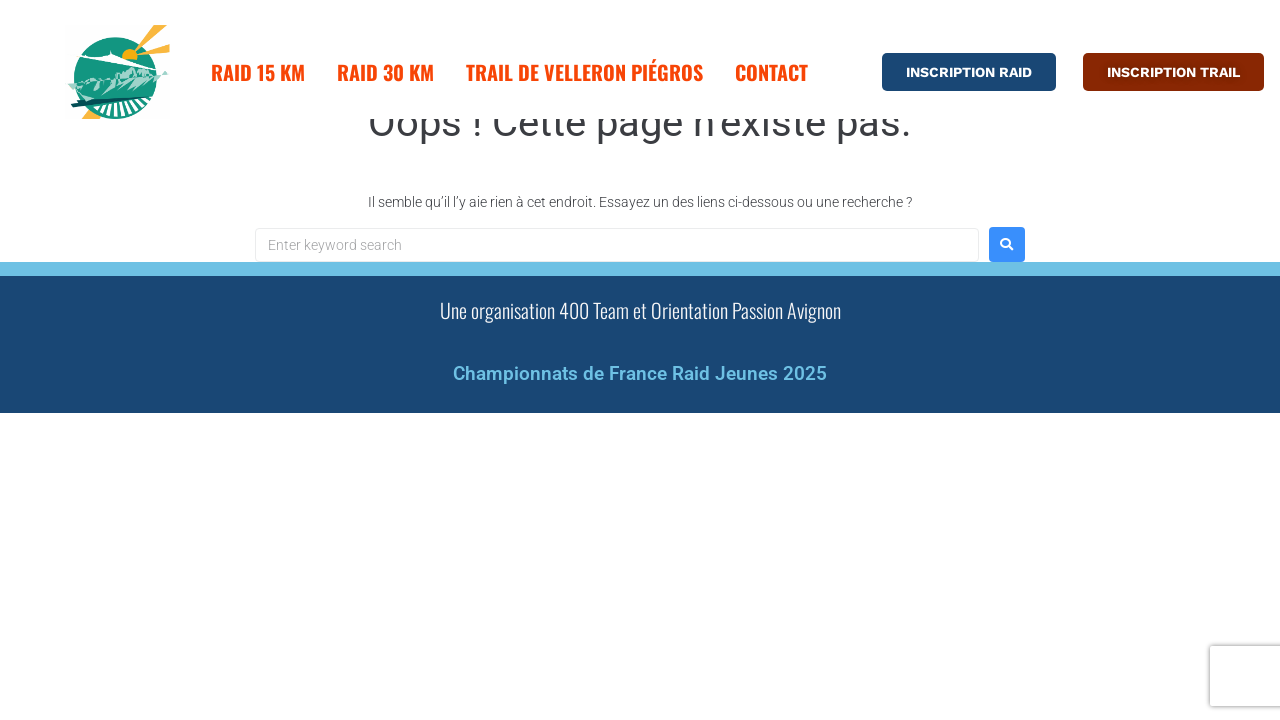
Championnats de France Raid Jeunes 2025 (640, 428)
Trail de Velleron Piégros (584, 72)
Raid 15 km (258, 72)
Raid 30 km (385, 72)
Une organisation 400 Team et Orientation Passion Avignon (640, 365)
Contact (771, 72)
